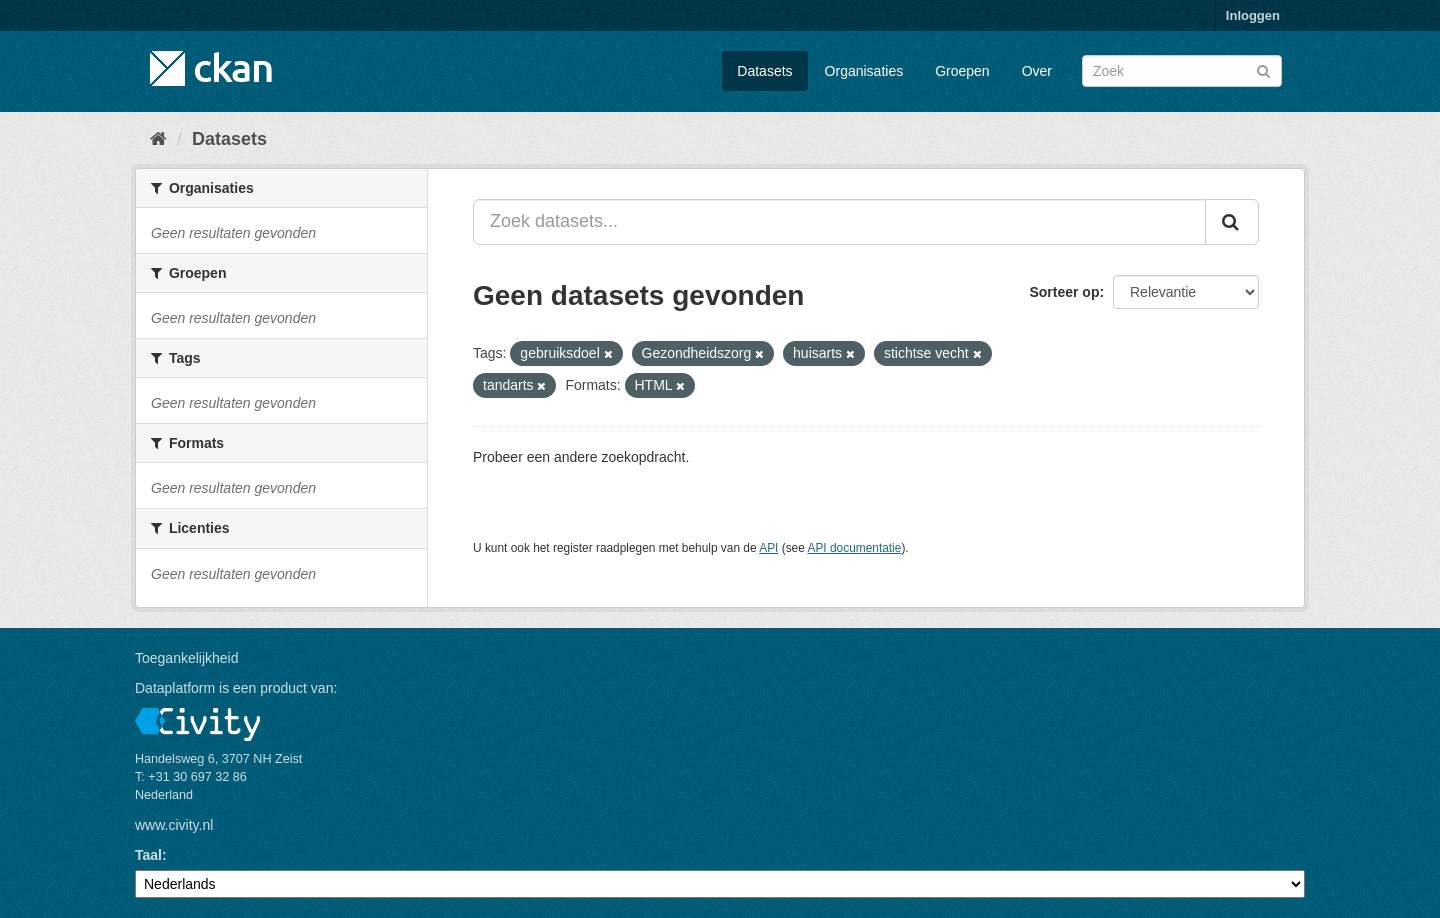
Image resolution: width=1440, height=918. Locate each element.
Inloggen (1253, 15)
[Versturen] (1263, 69)
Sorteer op (1064, 292)
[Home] (158, 139)
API (768, 548)
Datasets (764, 71)
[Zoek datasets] (1182, 71)
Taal (148, 855)
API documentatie (855, 548)
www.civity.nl (174, 825)
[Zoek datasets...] (839, 222)
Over (1037, 71)
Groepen (962, 71)
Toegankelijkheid (187, 658)
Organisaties (864, 71)
